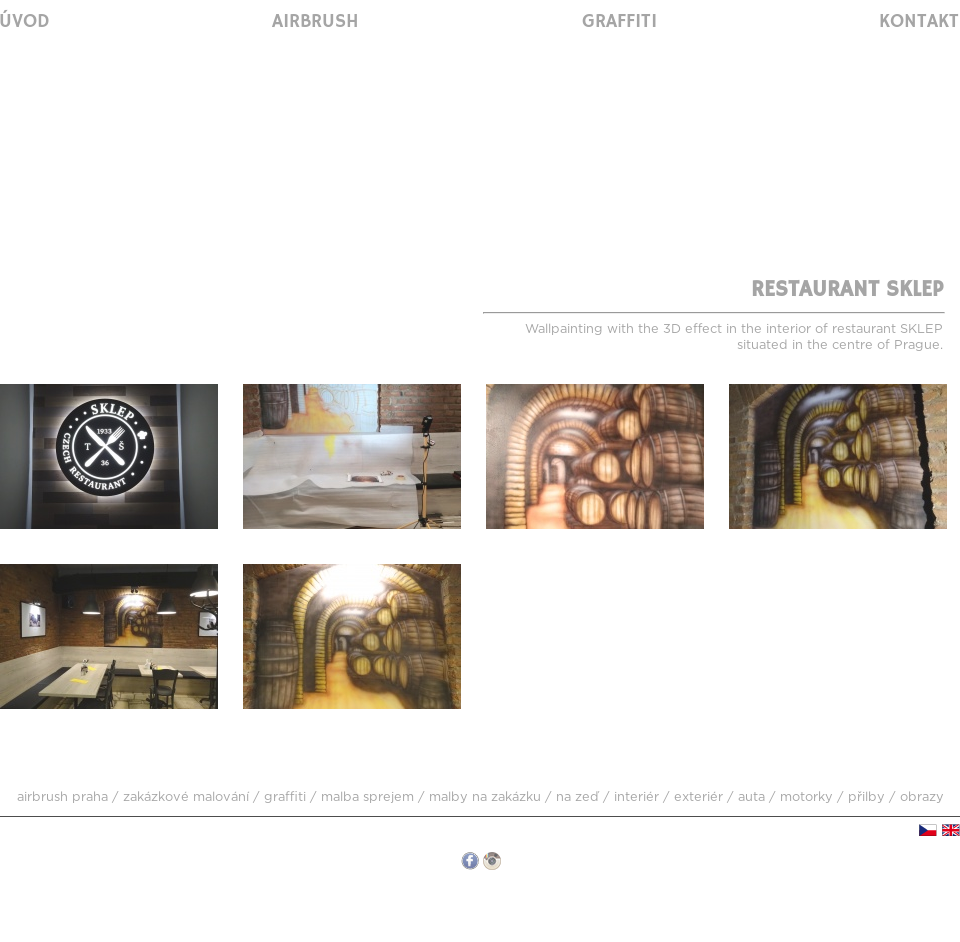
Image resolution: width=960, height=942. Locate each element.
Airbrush (315, 22)
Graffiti (619, 22)
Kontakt (919, 22)
